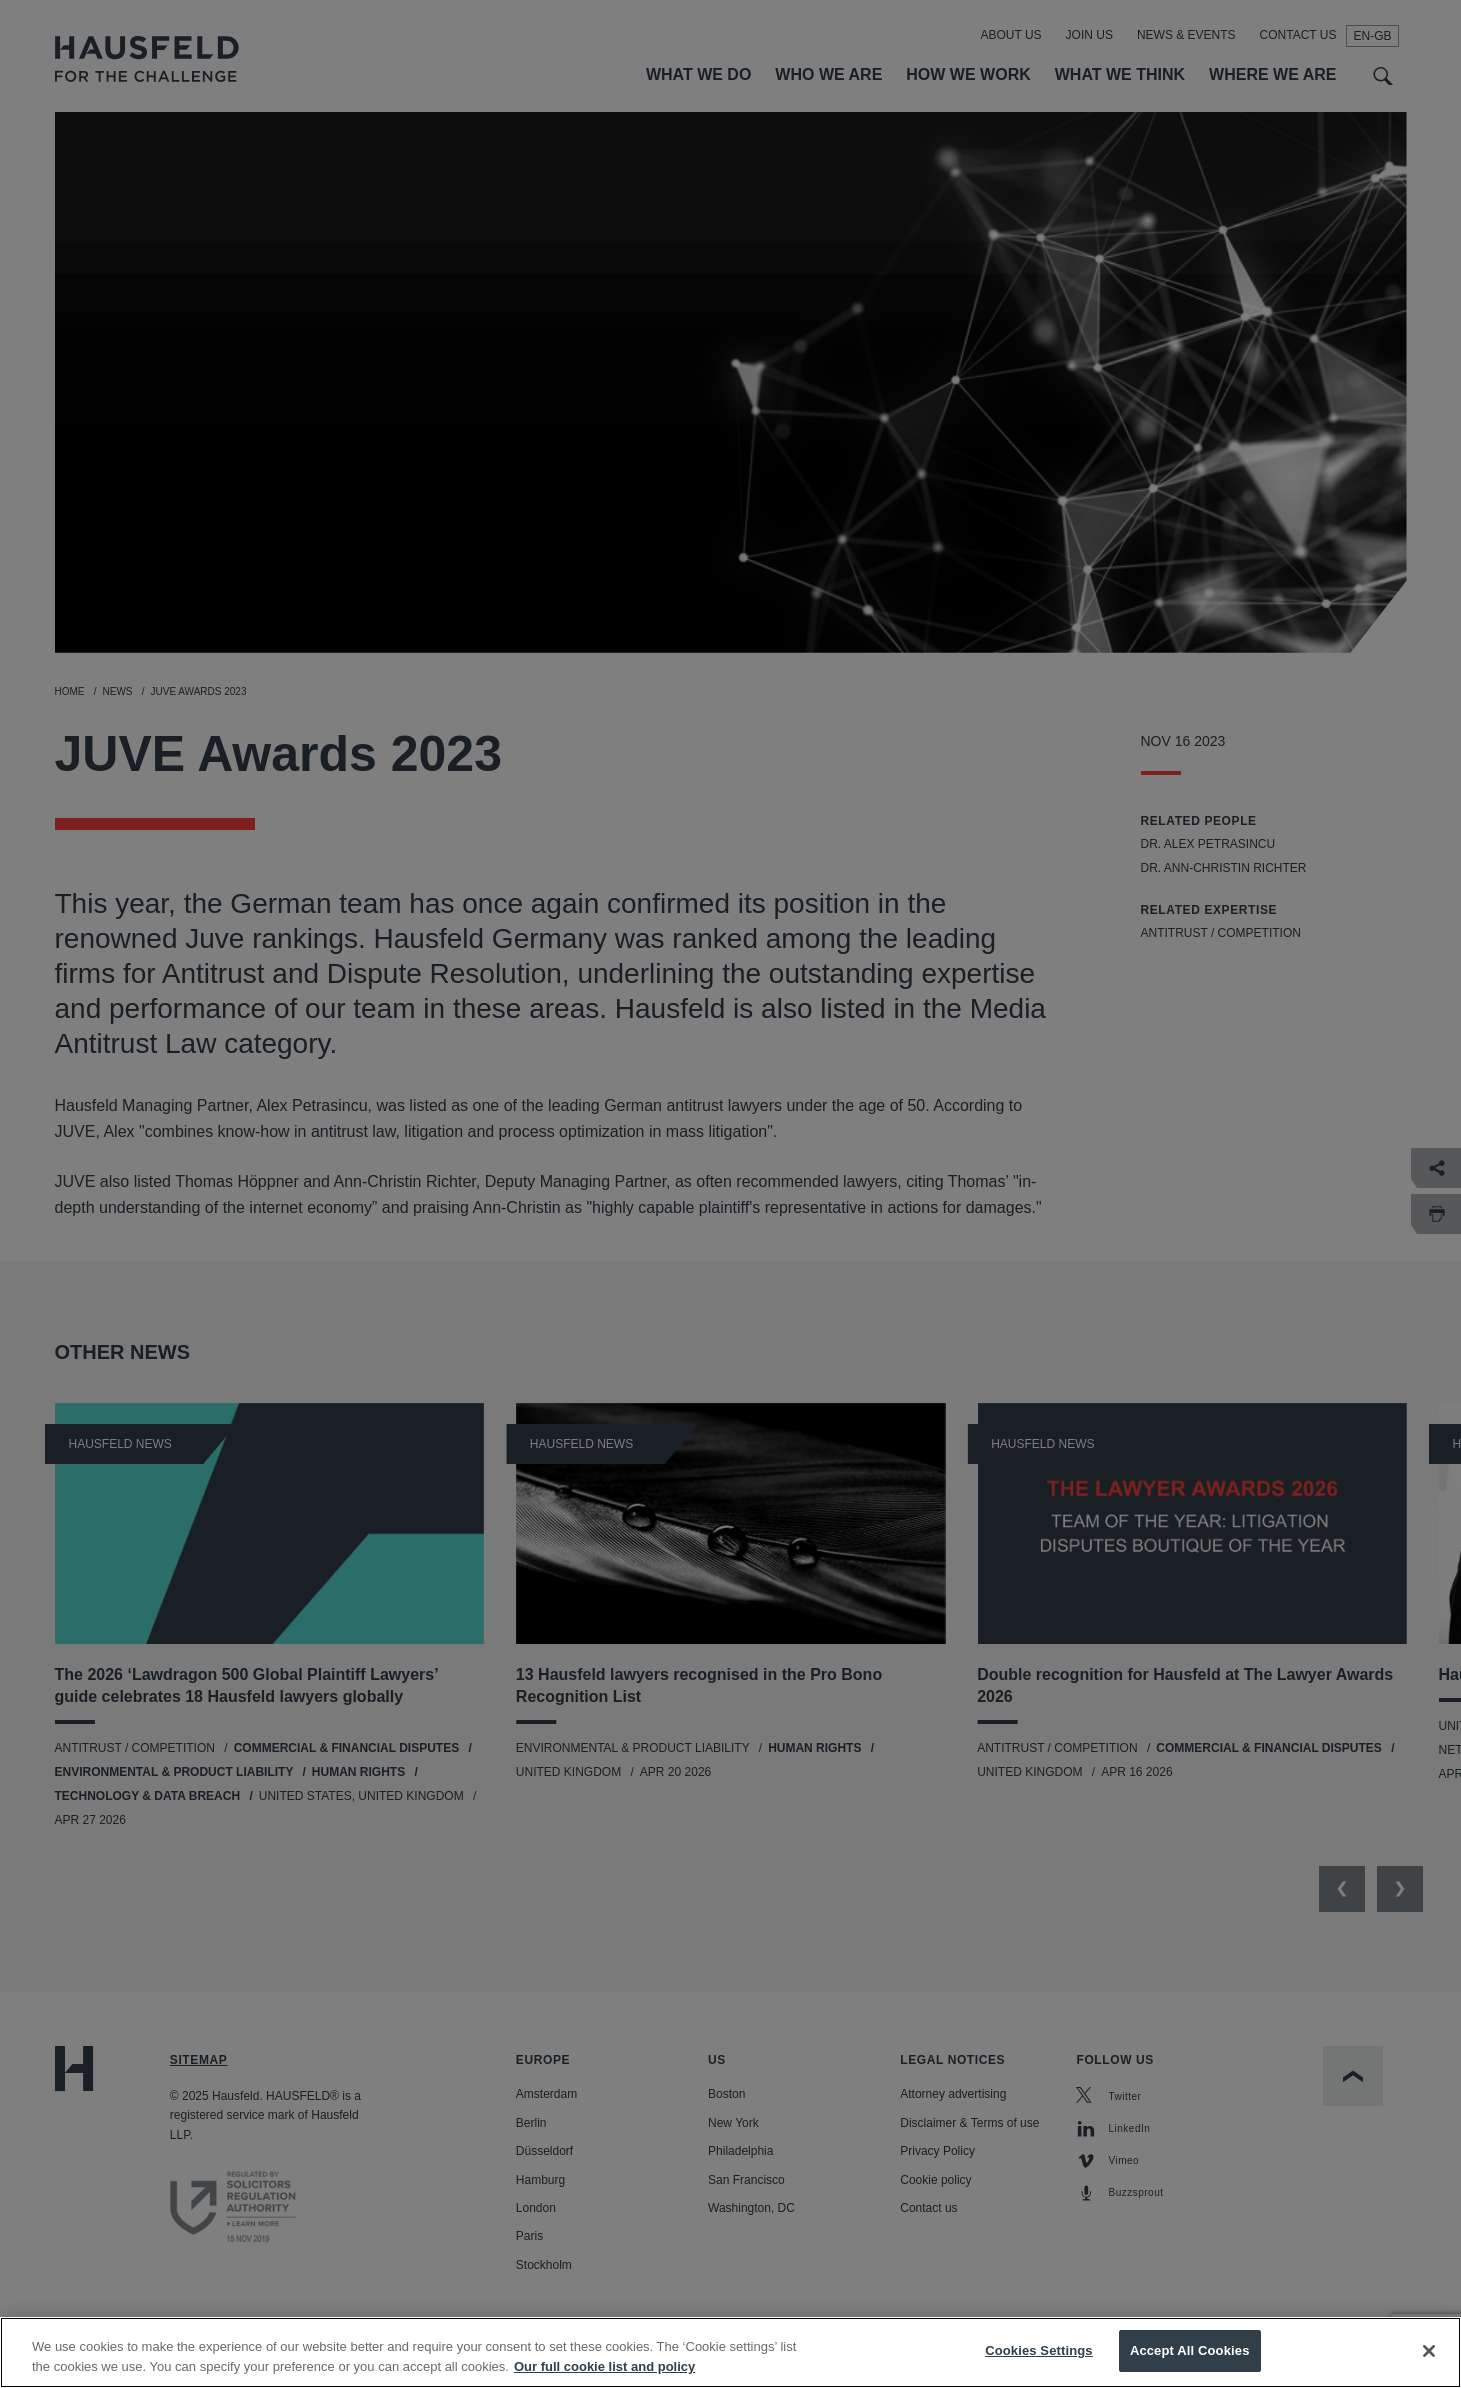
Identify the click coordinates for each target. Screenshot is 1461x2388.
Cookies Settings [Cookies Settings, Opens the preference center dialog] (1039, 2362)
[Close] (1429, 2362)
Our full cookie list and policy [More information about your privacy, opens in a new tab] (604, 2377)
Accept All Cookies (1190, 2362)
